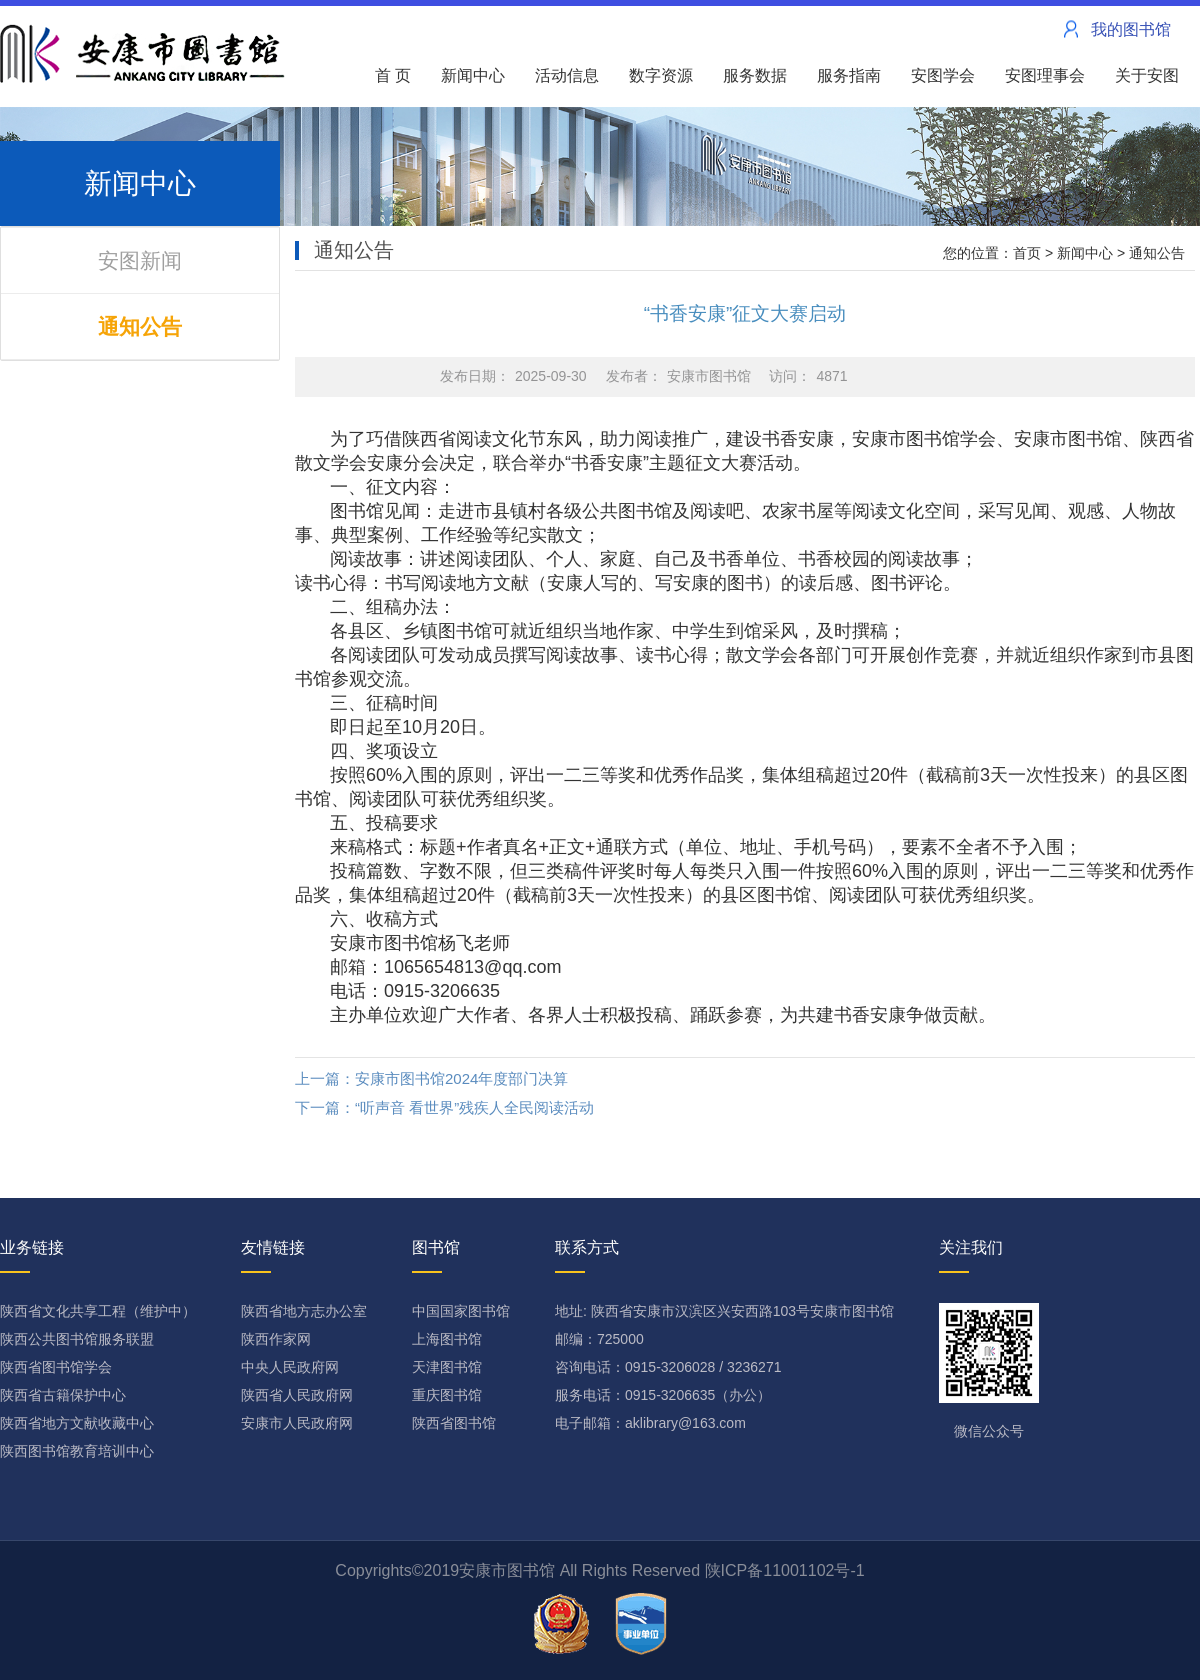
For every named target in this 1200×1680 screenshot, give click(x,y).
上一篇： (431, 1078)
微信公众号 (989, 1371)
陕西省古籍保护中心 (63, 1395)
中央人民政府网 (290, 1367)
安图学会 (949, 76)
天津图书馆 (447, 1367)
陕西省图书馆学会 (56, 1367)
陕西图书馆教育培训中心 (77, 1451)
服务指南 (855, 76)
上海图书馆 (447, 1339)
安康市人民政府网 (297, 1423)
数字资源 (667, 76)
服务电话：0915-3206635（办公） (663, 1395)
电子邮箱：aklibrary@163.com (650, 1423)
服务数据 (761, 76)
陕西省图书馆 (454, 1423)
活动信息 (573, 76)
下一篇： (444, 1107)
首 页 (393, 75)
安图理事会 (1051, 76)
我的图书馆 (1131, 29)
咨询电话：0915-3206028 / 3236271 (668, 1367)
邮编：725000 (599, 1339)
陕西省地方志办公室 (304, 1311)
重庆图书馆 (447, 1395)
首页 (1027, 253)
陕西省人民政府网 (297, 1395)
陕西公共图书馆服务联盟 (77, 1339)
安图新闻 (140, 260)
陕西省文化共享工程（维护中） (98, 1311)
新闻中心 (479, 76)
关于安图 (1153, 76)
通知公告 (140, 326)
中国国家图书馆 (461, 1311)
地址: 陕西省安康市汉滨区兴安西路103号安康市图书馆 (724, 1311)
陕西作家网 (276, 1339)
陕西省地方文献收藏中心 (77, 1423)
